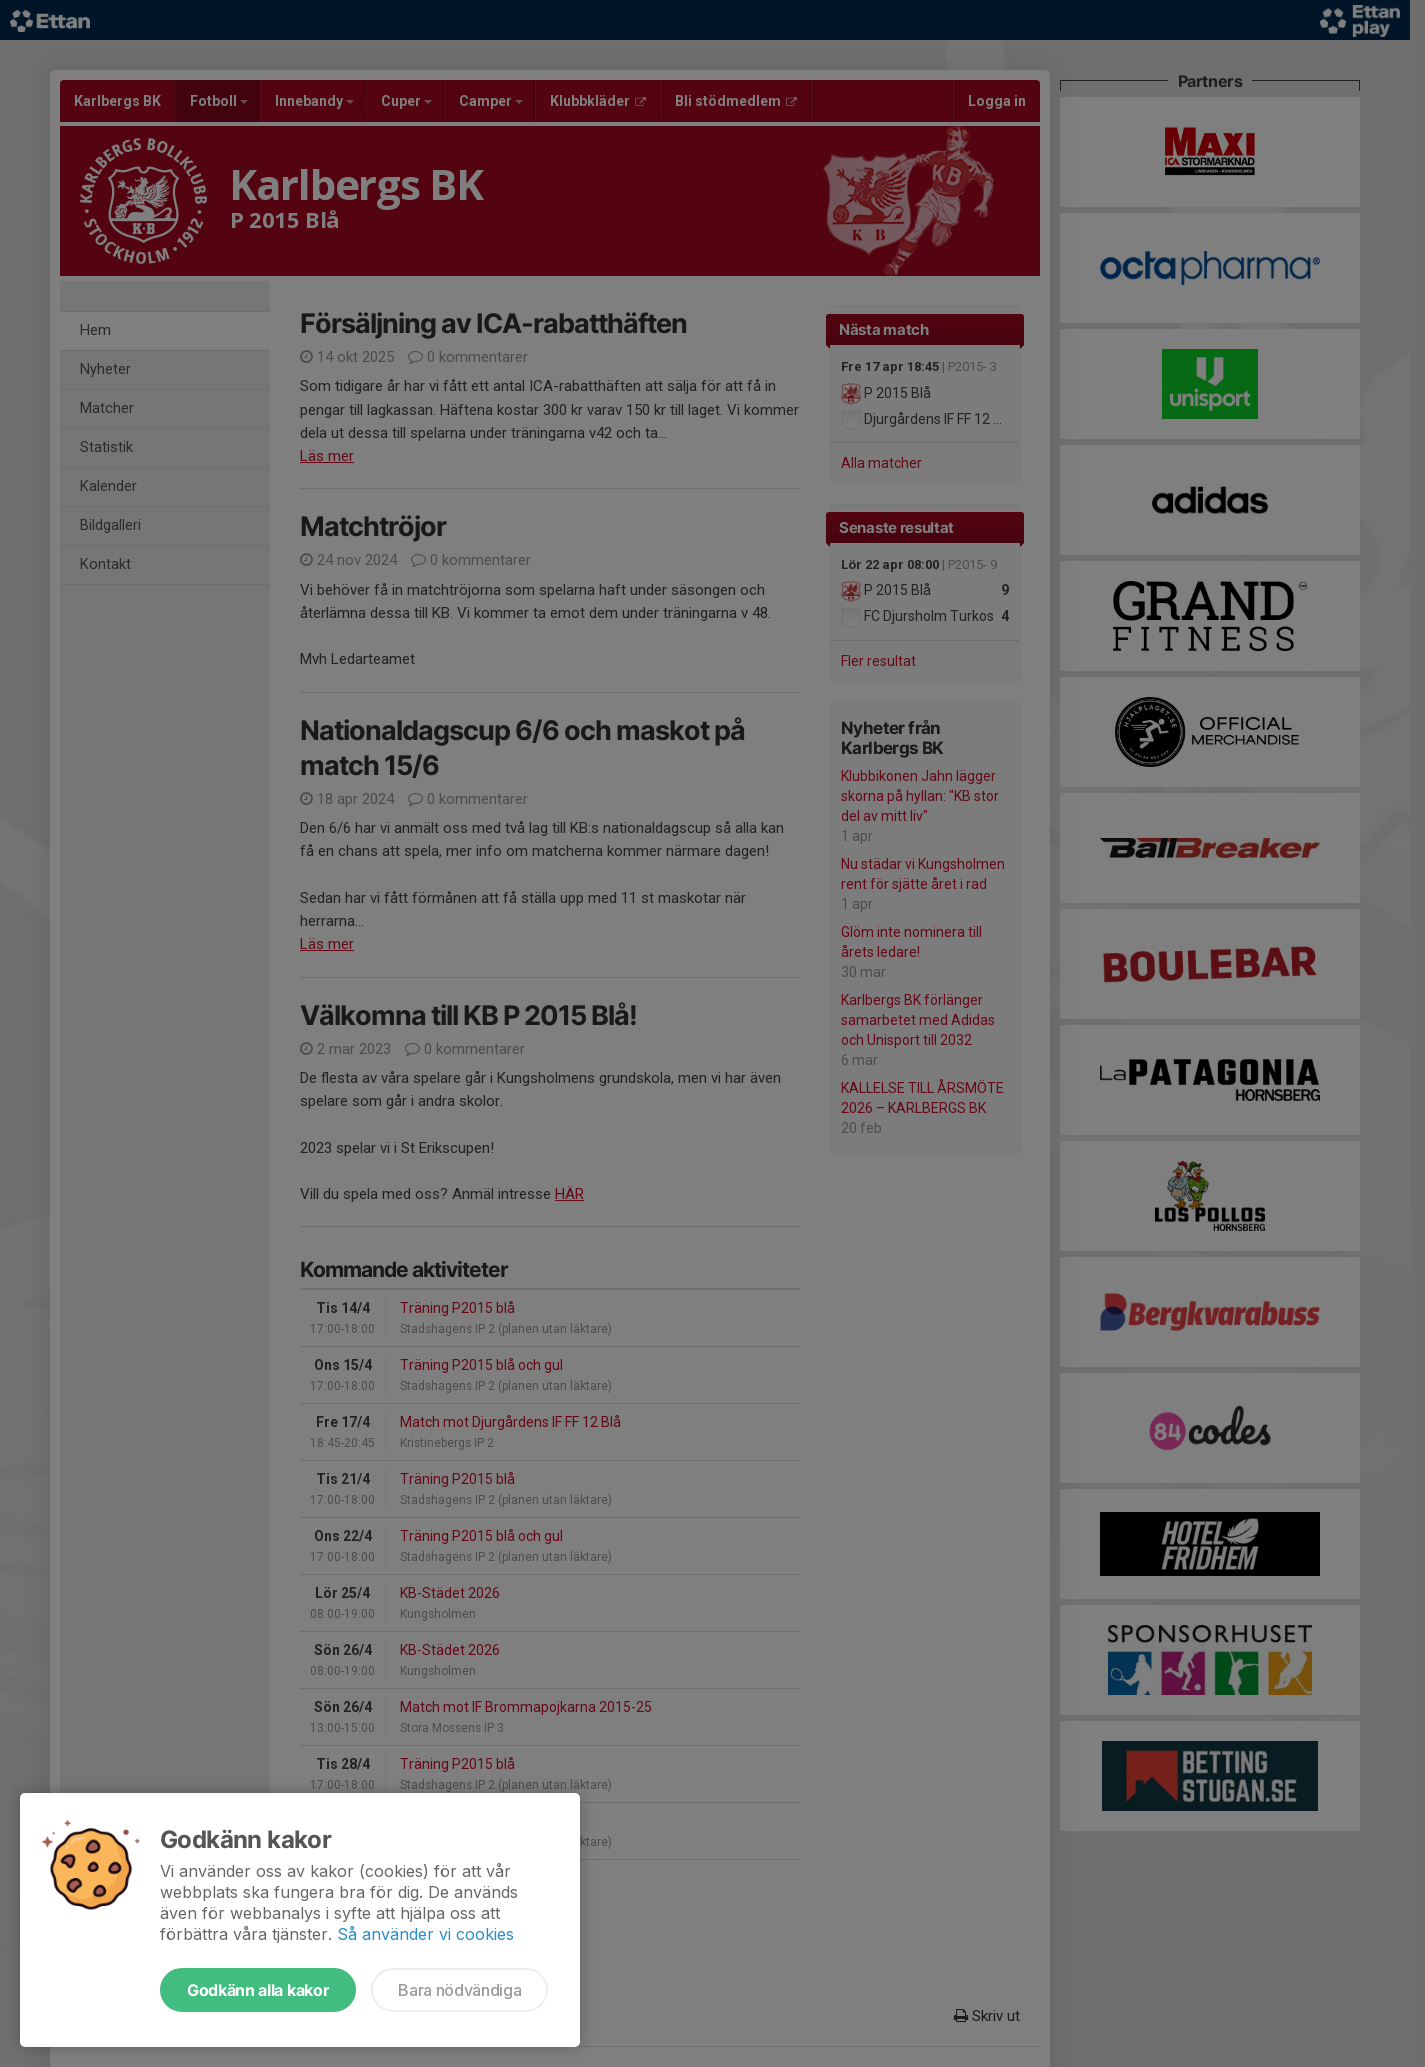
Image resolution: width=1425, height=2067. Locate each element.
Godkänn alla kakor (258, 1990)
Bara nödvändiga (459, 1990)
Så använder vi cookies (425, 1934)
